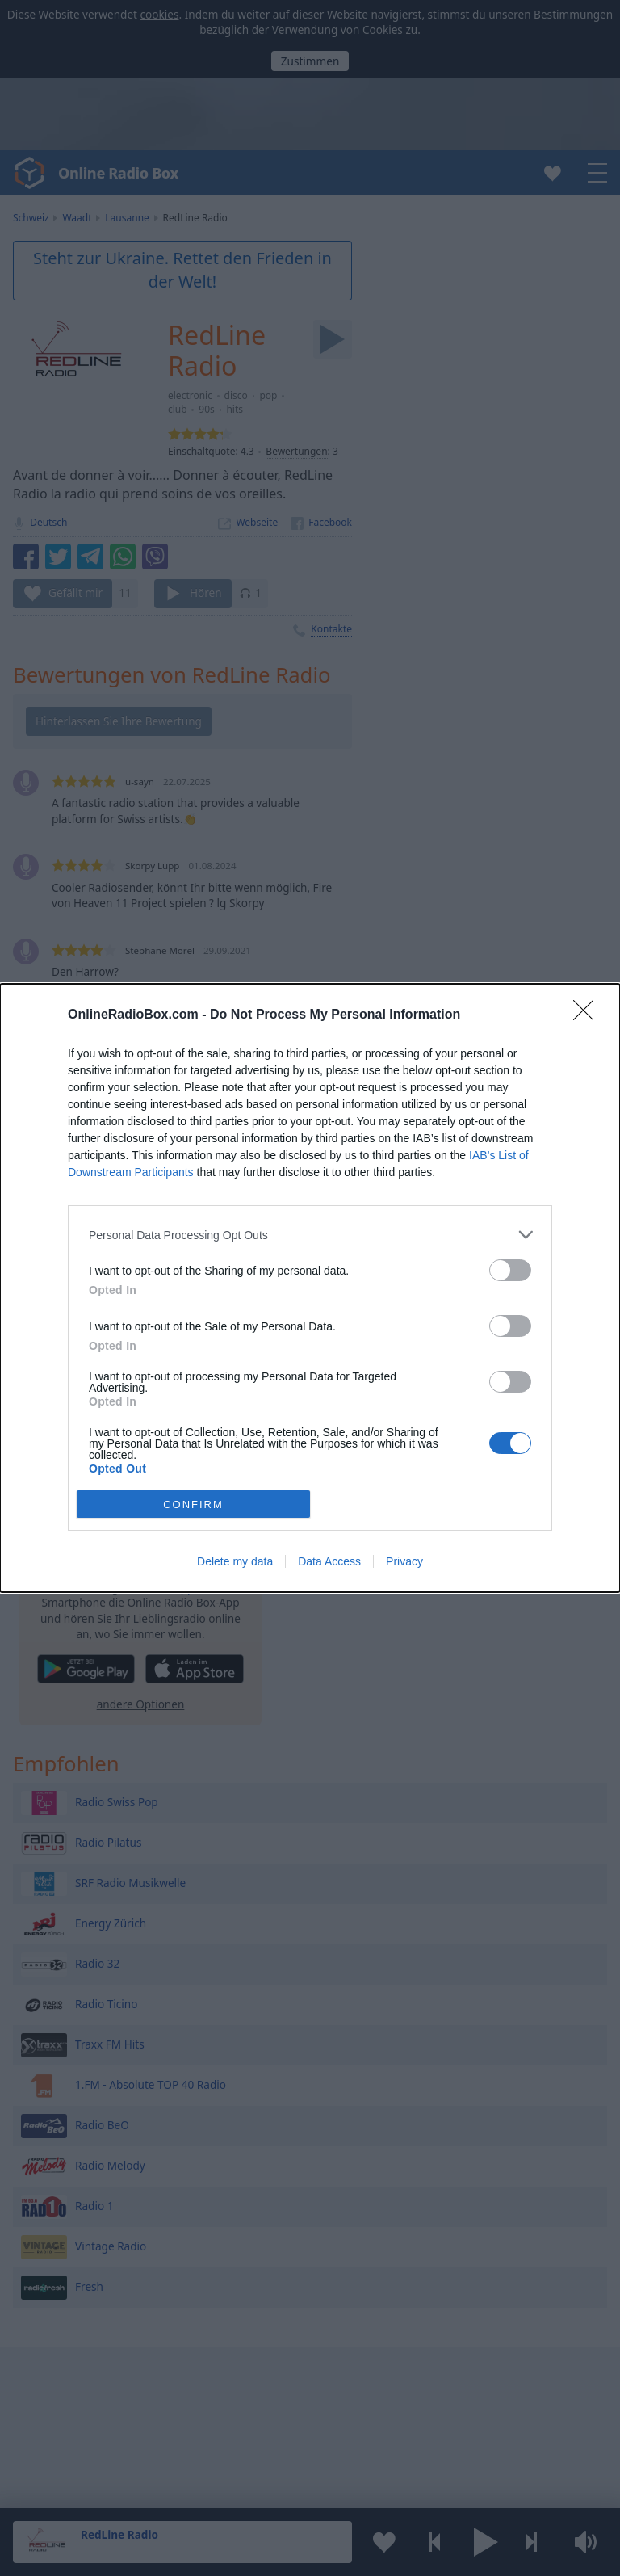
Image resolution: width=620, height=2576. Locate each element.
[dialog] (310, 1288)
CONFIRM (193, 1504)
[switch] (510, 1270)
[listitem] (310, 1234)
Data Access (329, 1561)
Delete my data (235, 1561)
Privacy (404, 1561)
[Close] (588, 1015)
